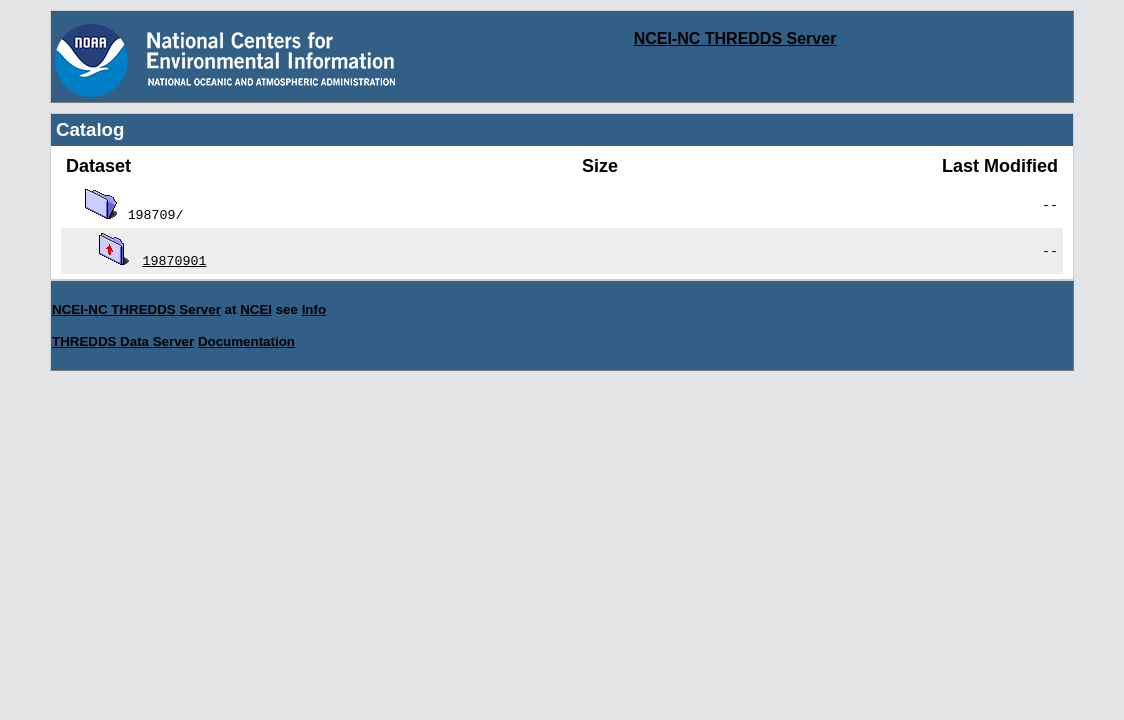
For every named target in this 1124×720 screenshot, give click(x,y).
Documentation (246, 341)
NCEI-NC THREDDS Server (735, 38)
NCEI (256, 309)
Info (314, 309)
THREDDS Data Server (123, 341)
